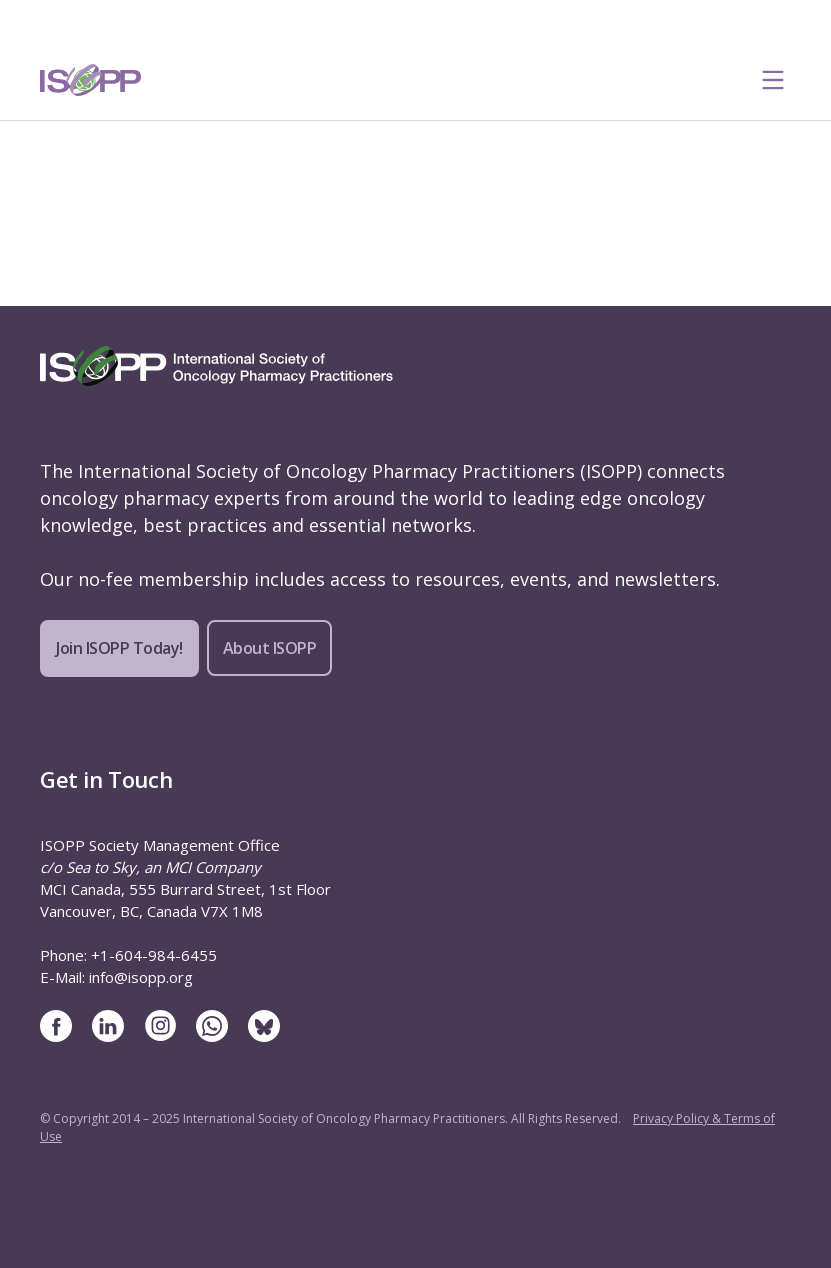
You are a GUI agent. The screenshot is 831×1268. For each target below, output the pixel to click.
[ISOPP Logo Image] (91, 80)
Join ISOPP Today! (119, 648)
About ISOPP (270, 648)
